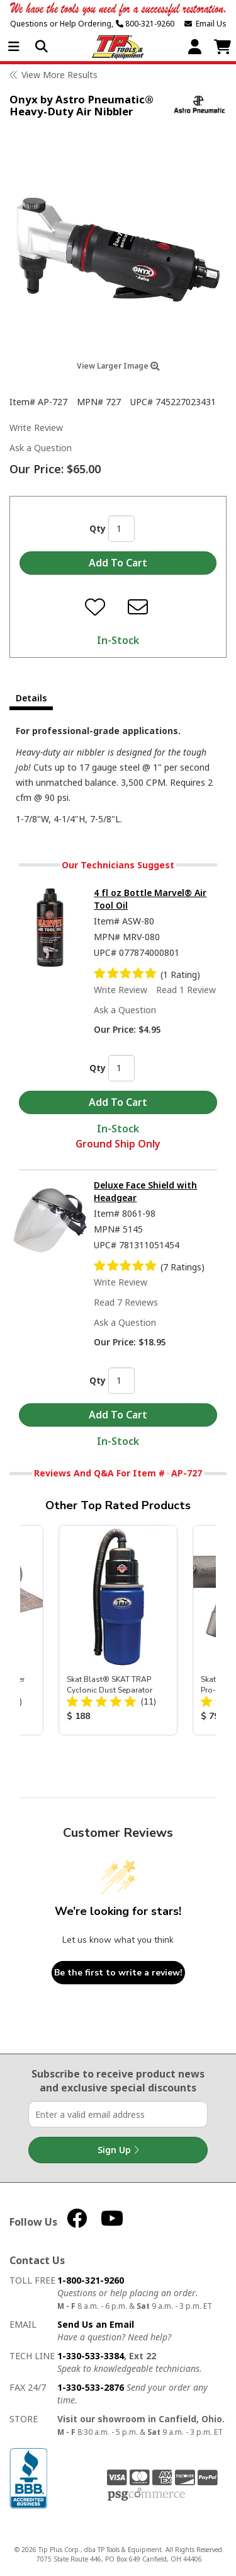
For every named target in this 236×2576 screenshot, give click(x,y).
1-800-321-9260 (90, 2280)
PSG (146, 2494)
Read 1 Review (186, 990)
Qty (97, 528)
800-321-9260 (145, 23)
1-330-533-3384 (90, 2356)
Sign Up (118, 2150)
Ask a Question (40, 448)
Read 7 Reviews (126, 1302)
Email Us (205, 23)
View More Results (59, 75)
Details (31, 698)
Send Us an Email (95, 2324)
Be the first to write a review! (118, 1973)
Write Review (36, 428)
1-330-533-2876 (90, 2387)
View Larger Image (118, 365)
